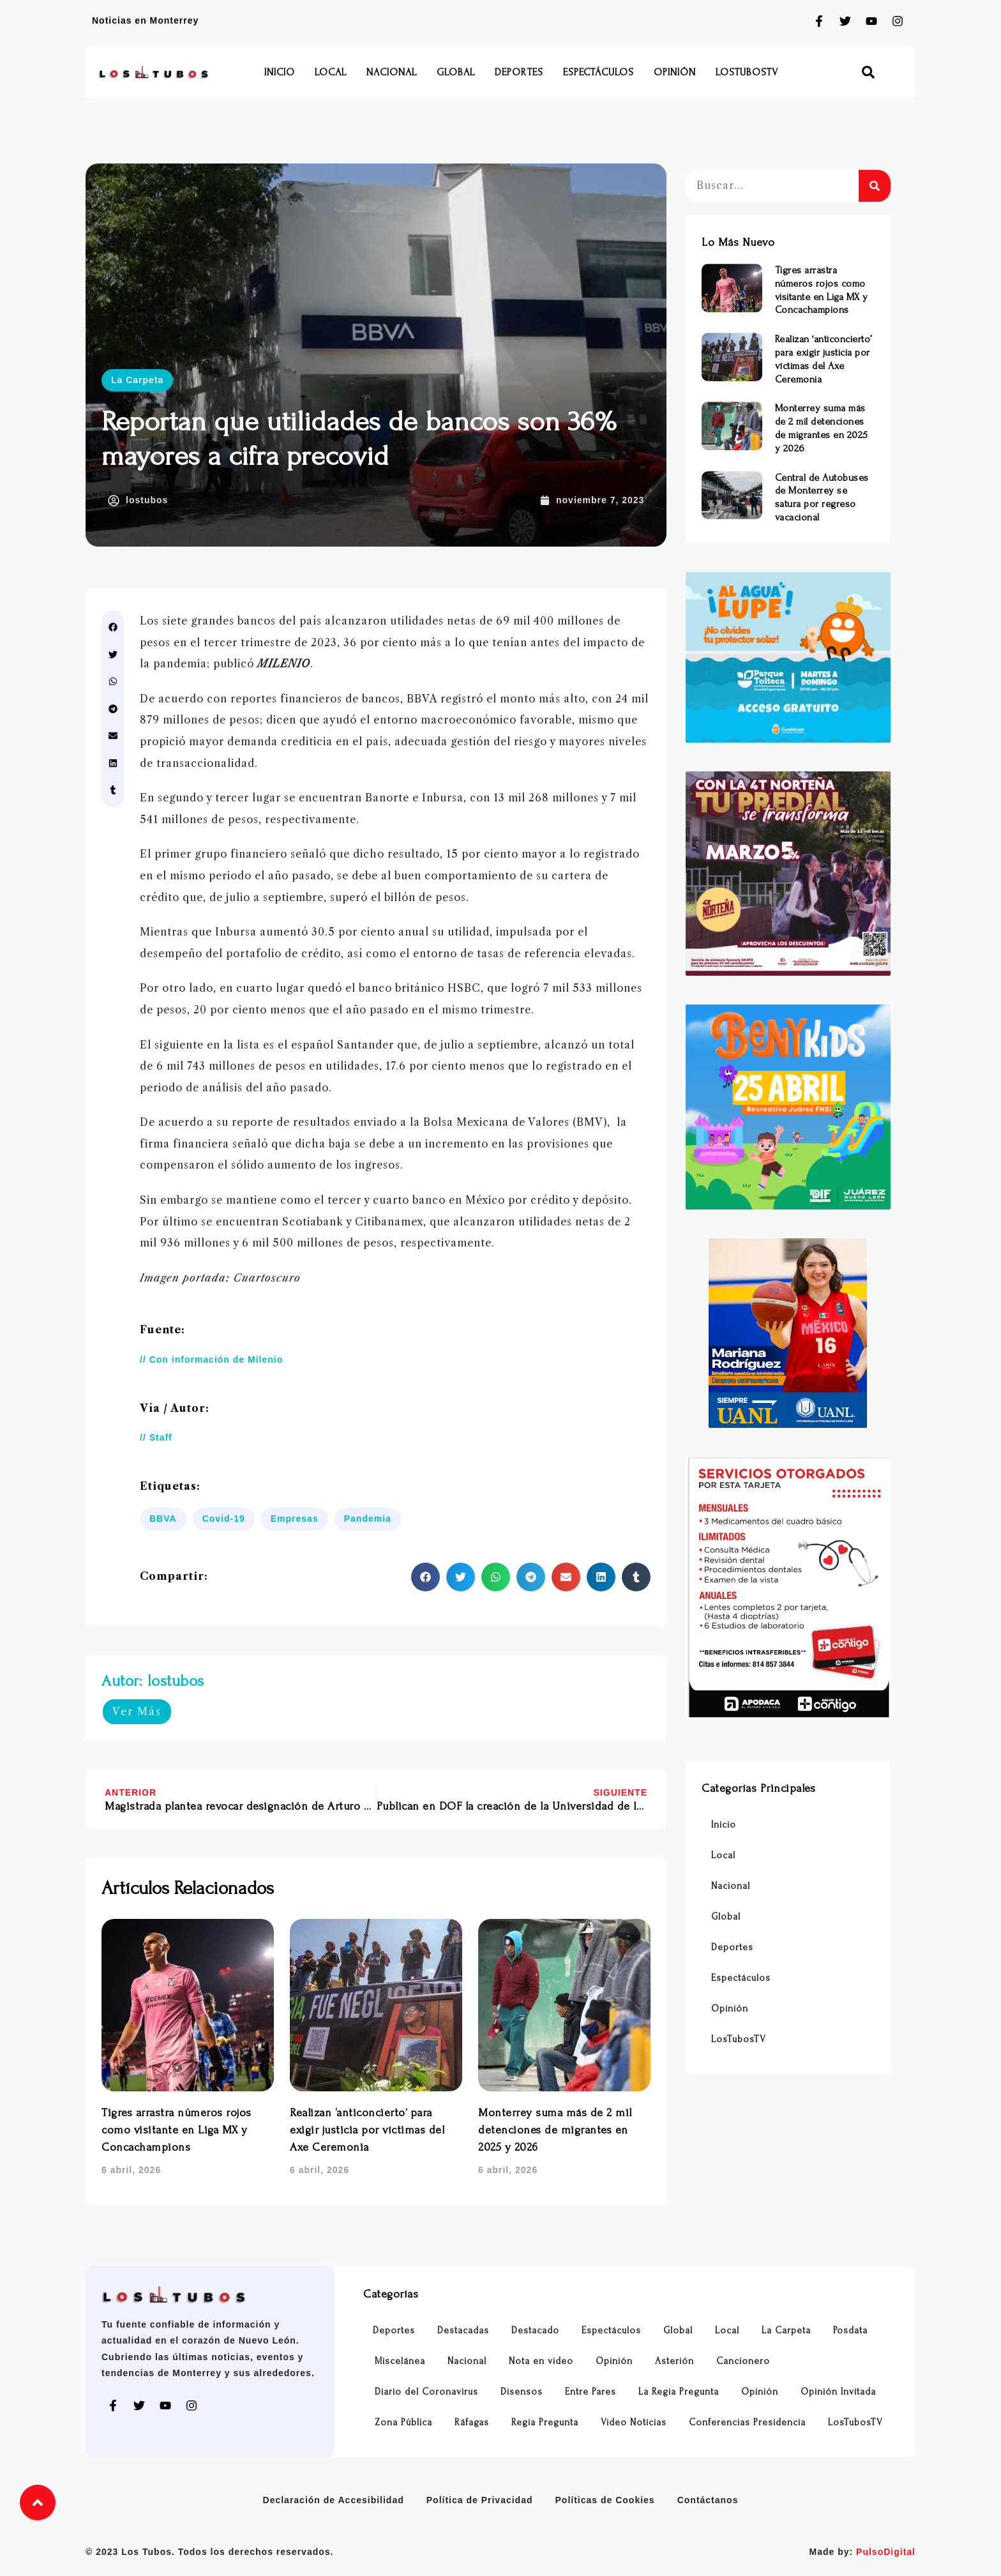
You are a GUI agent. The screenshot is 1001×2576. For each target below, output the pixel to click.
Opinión (675, 72)
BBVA (163, 1518)
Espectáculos (598, 72)
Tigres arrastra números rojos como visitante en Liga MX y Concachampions (177, 2130)
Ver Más (137, 1711)
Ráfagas (472, 2422)
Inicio (279, 72)
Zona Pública (403, 2422)
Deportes (519, 72)
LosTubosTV (747, 72)
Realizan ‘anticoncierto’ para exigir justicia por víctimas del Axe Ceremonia (367, 2130)
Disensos (521, 2391)
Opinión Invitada (838, 2391)
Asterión (674, 2361)
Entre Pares (590, 2391)
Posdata (850, 2330)
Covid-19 (223, 1518)
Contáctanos (708, 2500)
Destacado (535, 2330)
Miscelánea (400, 2361)
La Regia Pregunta (678, 2391)
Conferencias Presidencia (747, 2422)
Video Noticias (633, 2422)
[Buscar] (875, 186)
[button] (868, 72)
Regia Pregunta (544, 2422)
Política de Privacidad (479, 2500)
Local (331, 72)
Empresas (295, 1518)
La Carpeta (137, 380)
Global (456, 72)
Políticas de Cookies (605, 2500)
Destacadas (463, 2330)
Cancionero (743, 2361)
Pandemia (367, 1518)
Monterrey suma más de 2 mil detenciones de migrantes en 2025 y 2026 (555, 2130)
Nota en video (541, 2361)
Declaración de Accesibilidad (333, 2500)
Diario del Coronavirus (426, 2391)
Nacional (391, 72)
